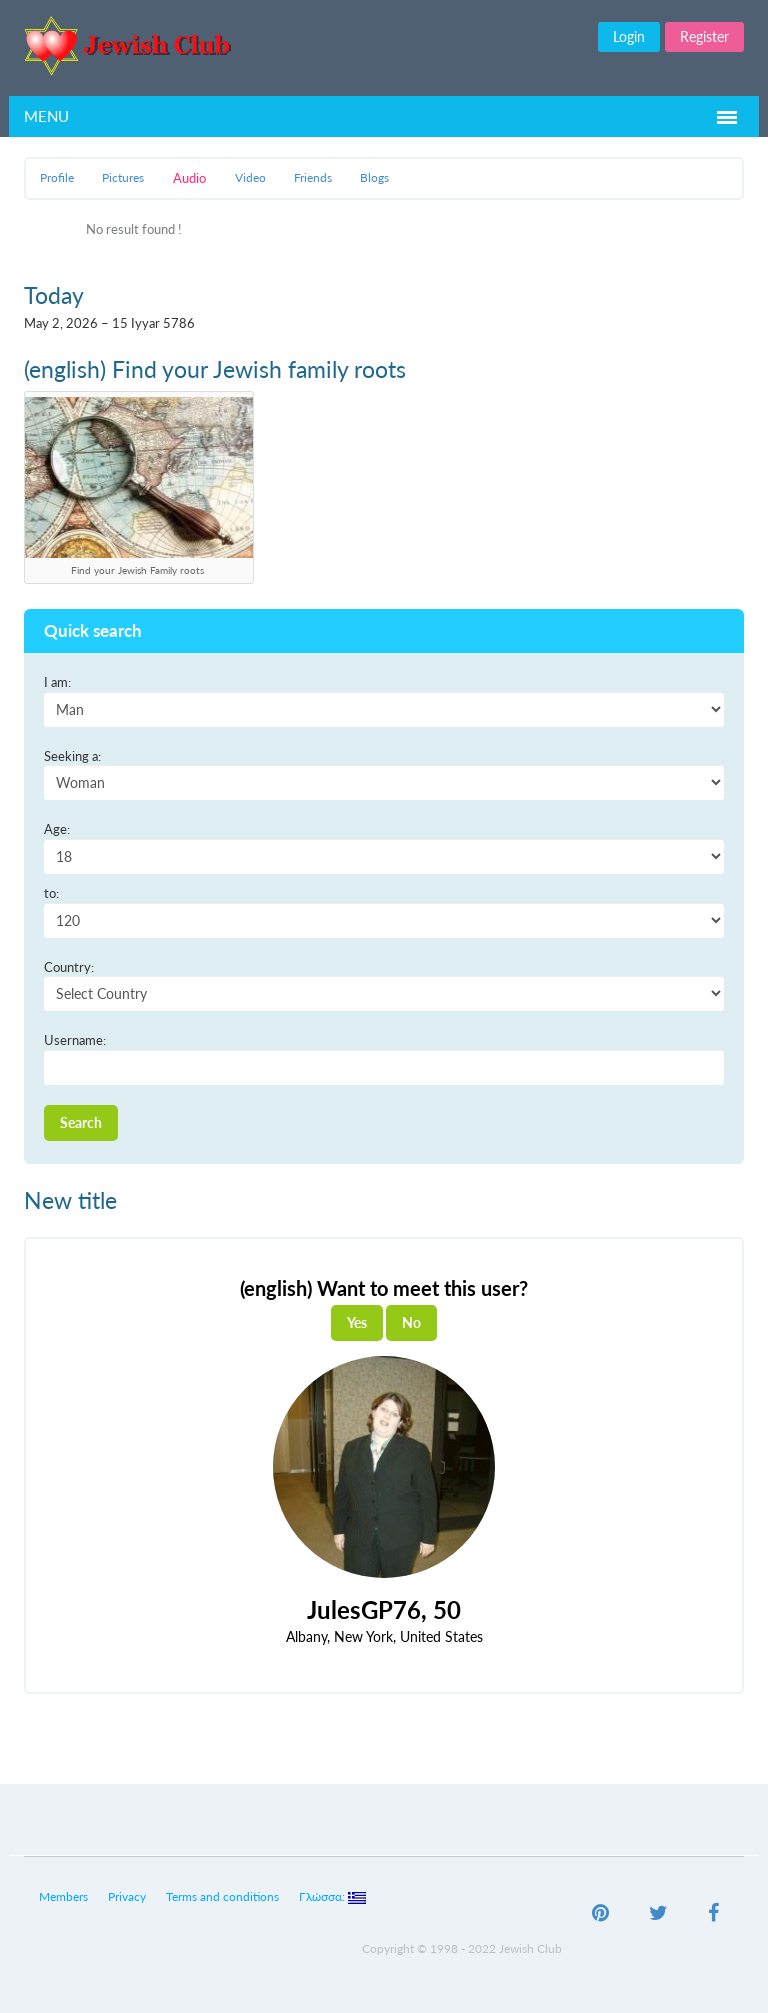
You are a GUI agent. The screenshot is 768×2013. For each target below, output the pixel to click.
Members (63, 1896)
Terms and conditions (222, 1896)
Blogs (374, 177)
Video (250, 177)
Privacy (127, 1896)
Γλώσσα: (332, 1896)
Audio (189, 178)
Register (704, 36)
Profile (57, 177)
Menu (46, 116)
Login (629, 36)
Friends (313, 177)
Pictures (123, 177)
